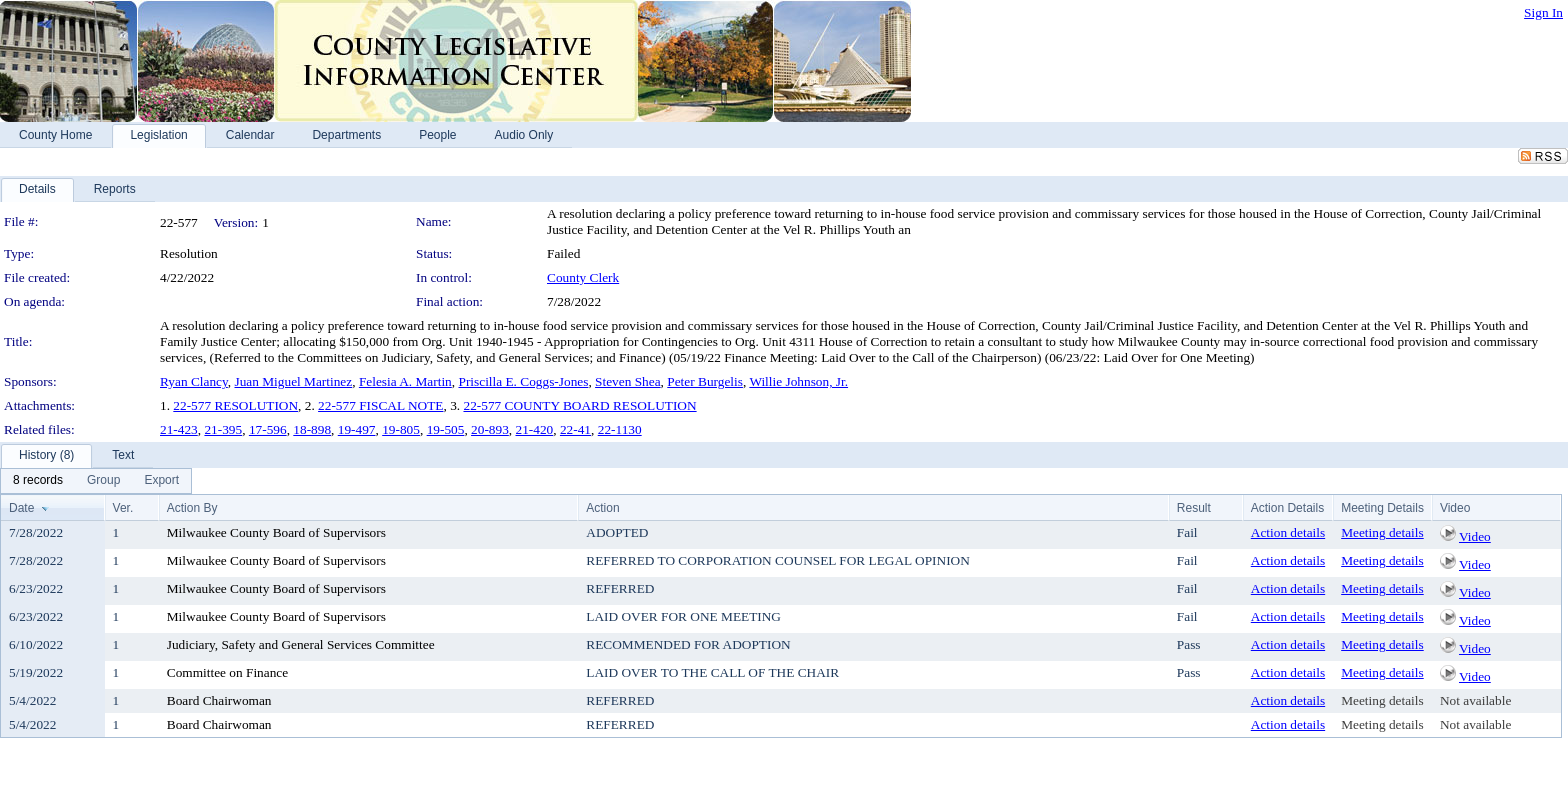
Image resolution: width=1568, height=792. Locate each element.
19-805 (401, 429)
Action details (1288, 532)
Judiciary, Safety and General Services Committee (301, 644)
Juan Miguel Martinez (294, 381)
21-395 (223, 429)
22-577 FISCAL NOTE (380, 405)
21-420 (535, 429)
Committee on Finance (227, 672)
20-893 (490, 429)
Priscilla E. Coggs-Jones (523, 381)
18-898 (312, 429)
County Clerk (583, 277)
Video (1475, 536)
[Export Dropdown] (161, 481)
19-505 (446, 429)
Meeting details (1382, 532)
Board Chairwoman (219, 700)
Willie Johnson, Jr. (798, 381)
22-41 (575, 429)
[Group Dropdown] (103, 481)
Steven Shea (628, 381)
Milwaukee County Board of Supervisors (276, 532)
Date (21, 508)
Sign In (1543, 12)
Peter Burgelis (705, 381)
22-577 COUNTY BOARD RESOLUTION (579, 405)
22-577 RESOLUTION (235, 405)
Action (602, 508)
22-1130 (620, 429)
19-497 (357, 429)
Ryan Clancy (194, 381)
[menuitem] (38, 481)
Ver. (123, 508)
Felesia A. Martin (405, 381)
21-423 (179, 429)
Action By (192, 508)
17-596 (268, 429)
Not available (1475, 700)
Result (1194, 508)
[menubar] (96, 481)
